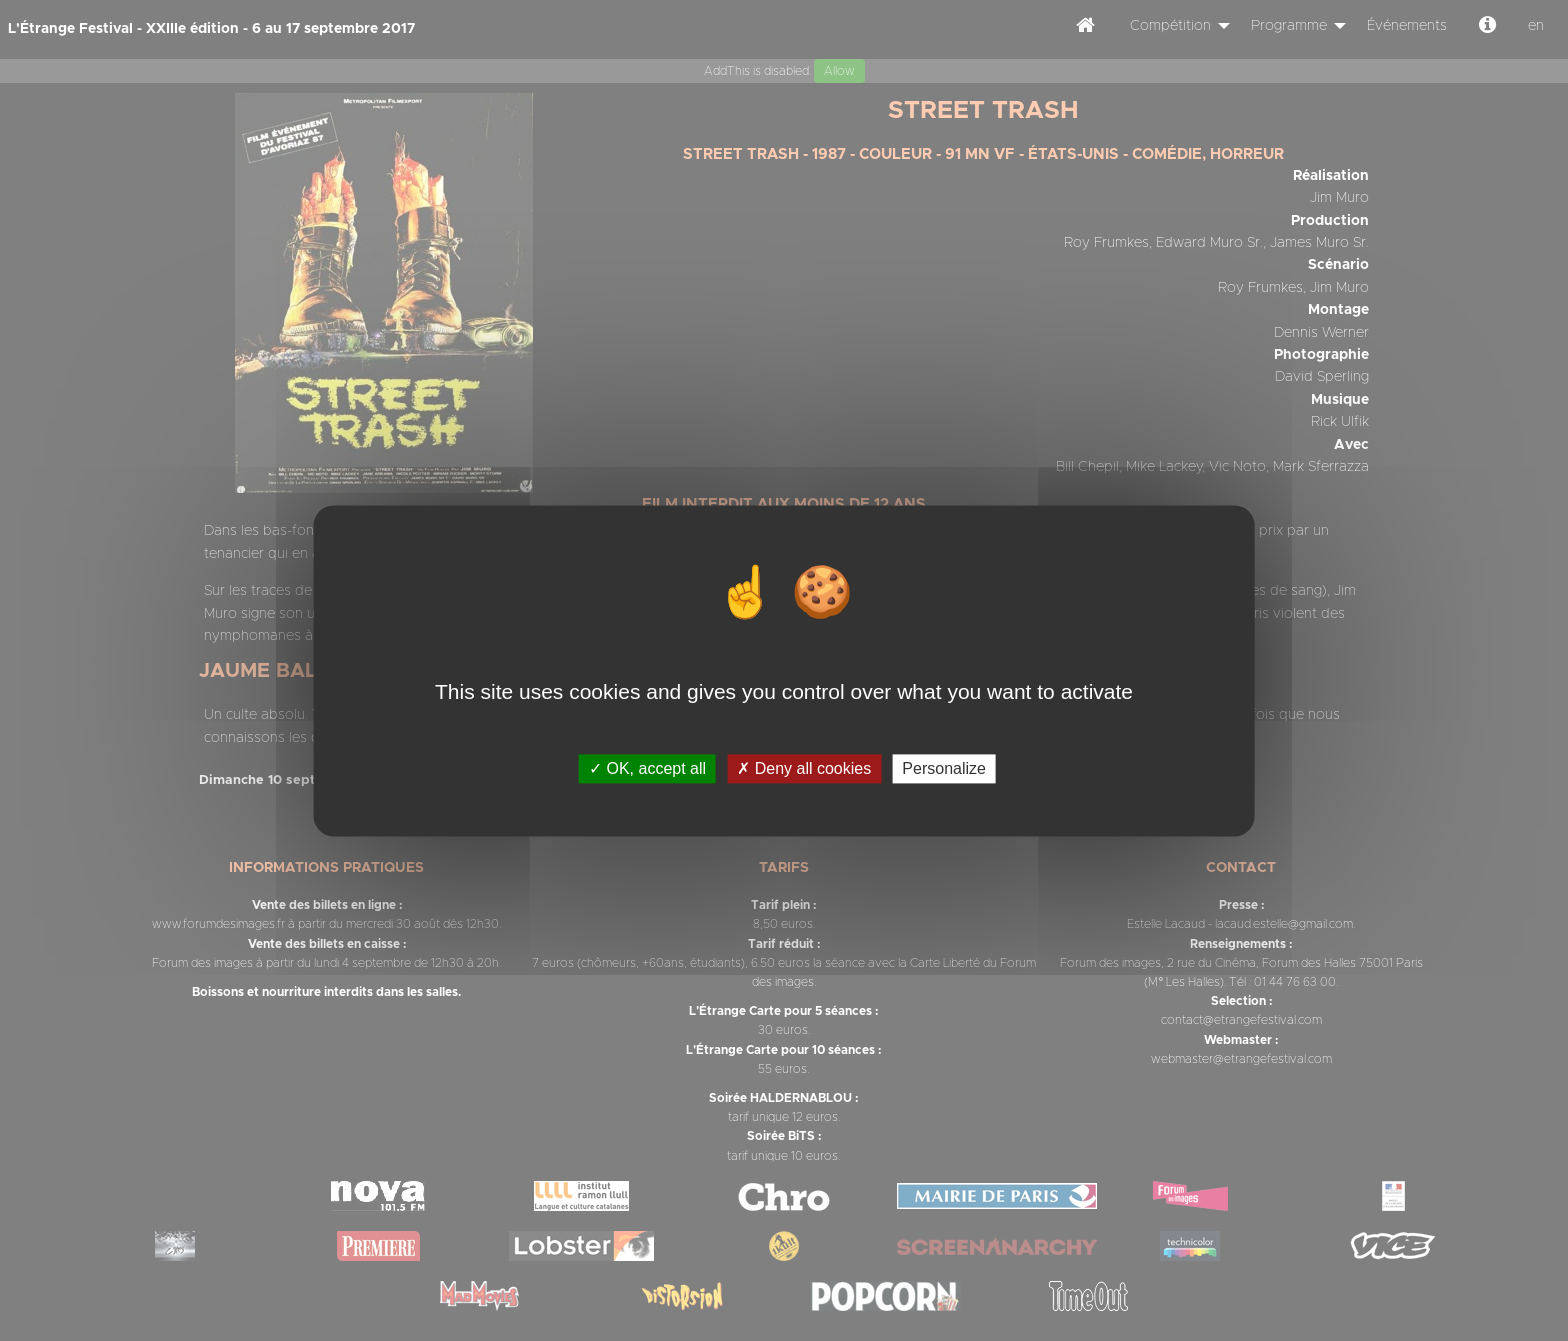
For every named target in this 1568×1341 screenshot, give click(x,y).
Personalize (944, 768)
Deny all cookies (804, 768)
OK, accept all (647, 768)
